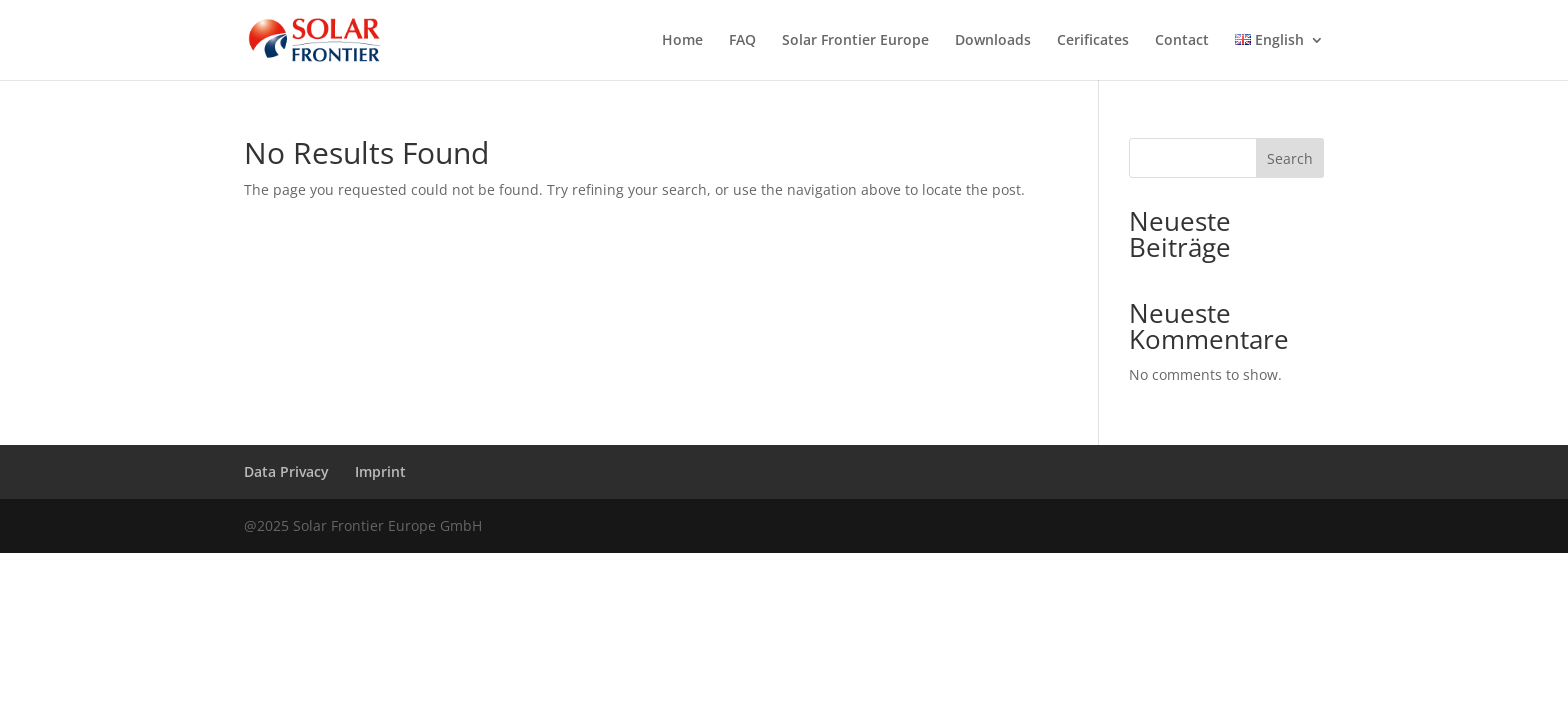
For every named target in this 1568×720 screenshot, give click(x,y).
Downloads (993, 41)
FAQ (742, 41)
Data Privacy (286, 471)
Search (1290, 158)
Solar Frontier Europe (855, 41)
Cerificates (1093, 41)
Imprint (380, 471)
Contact (1182, 41)
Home (682, 41)
